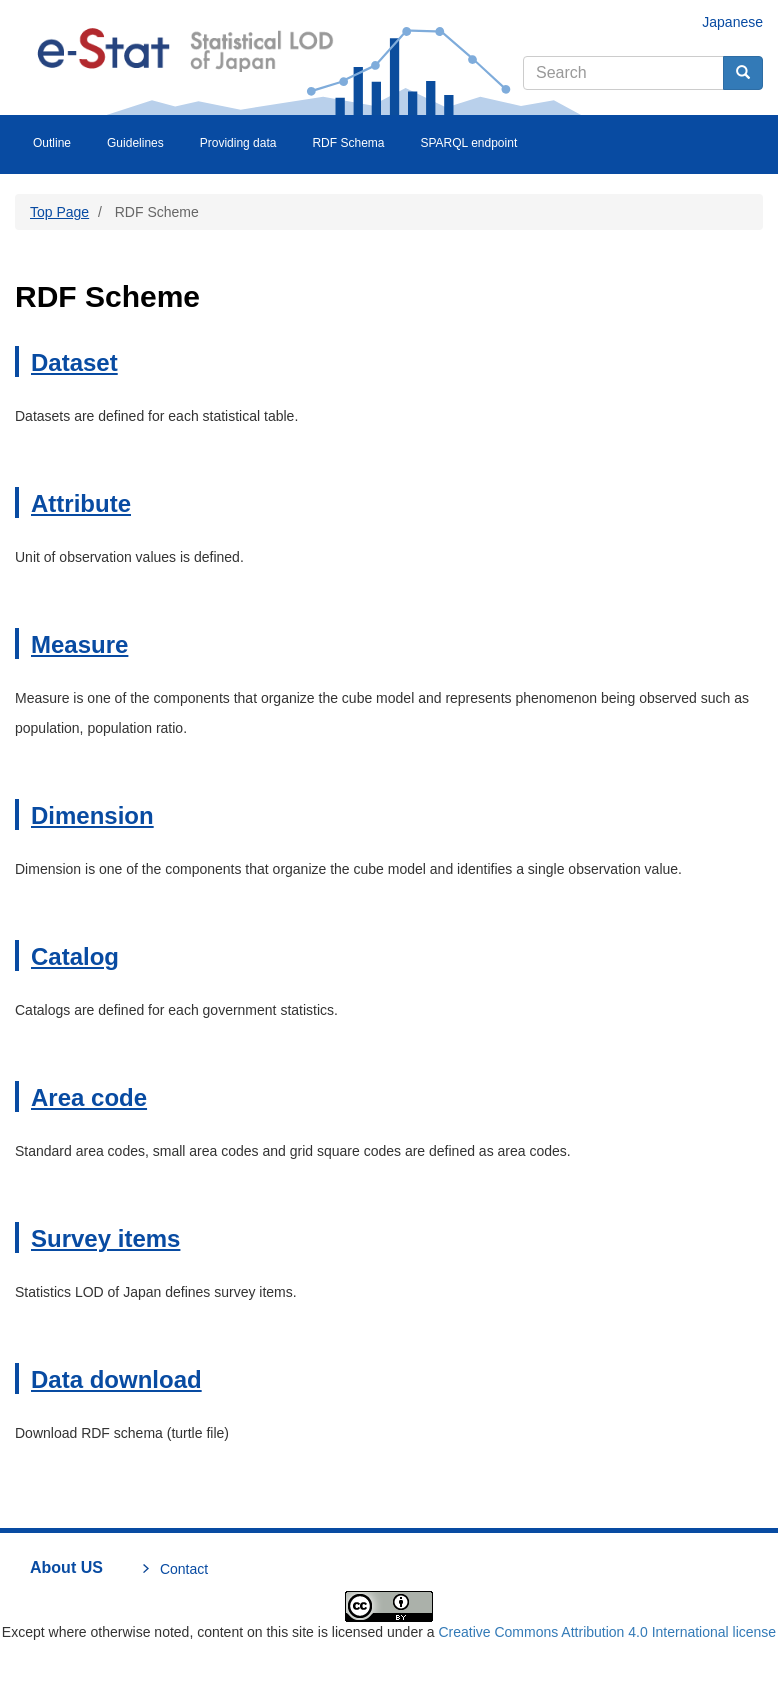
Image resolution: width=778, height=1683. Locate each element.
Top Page (59, 212)
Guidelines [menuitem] (135, 143)
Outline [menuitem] (52, 143)
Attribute (81, 503)
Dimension (92, 815)
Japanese (732, 22)
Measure (79, 644)
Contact (184, 1569)
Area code (89, 1097)
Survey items (105, 1238)
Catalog (75, 956)
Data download (116, 1379)
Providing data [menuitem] (238, 143)
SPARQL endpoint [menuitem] (468, 143)
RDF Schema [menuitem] (348, 143)
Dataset (74, 362)
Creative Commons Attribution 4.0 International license (607, 1632)
